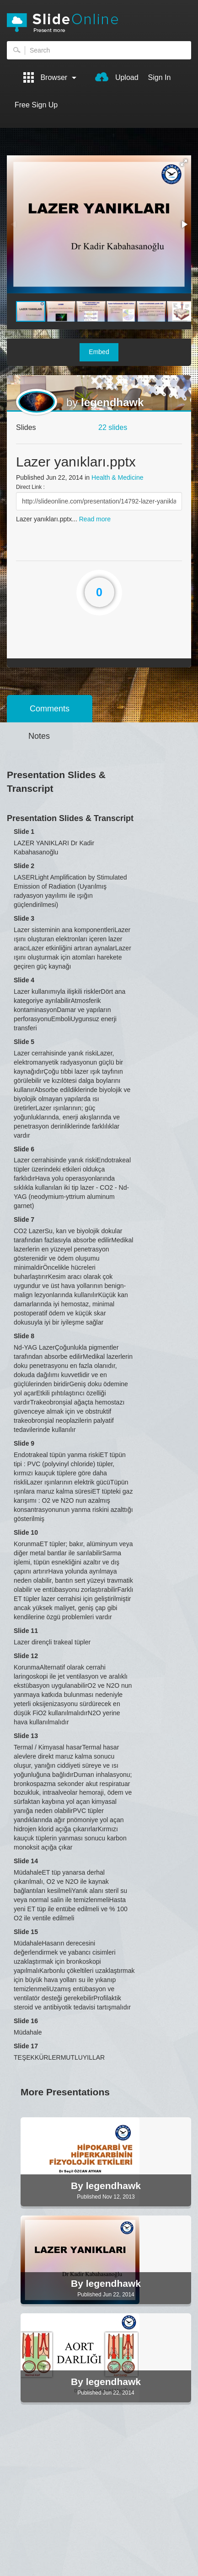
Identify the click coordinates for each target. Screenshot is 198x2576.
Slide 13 (26, 1735)
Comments (50, 708)
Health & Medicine (117, 477)
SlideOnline (99, 23)
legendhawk (112, 402)
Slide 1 (24, 831)
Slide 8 (24, 1336)
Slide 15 (26, 1931)
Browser (49, 77)
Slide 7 (24, 1219)
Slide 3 (24, 918)
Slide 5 (24, 1041)
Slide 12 (26, 1655)
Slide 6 (24, 1149)
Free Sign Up (36, 105)
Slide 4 (24, 980)
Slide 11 (26, 1630)
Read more (95, 519)
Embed (99, 351)
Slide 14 (26, 1861)
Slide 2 (24, 865)
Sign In (159, 77)
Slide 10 (26, 1532)
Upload (116, 76)
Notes (39, 736)
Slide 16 (26, 2021)
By (78, 2185)
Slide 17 (26, 2046)
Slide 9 (24, 1443)
